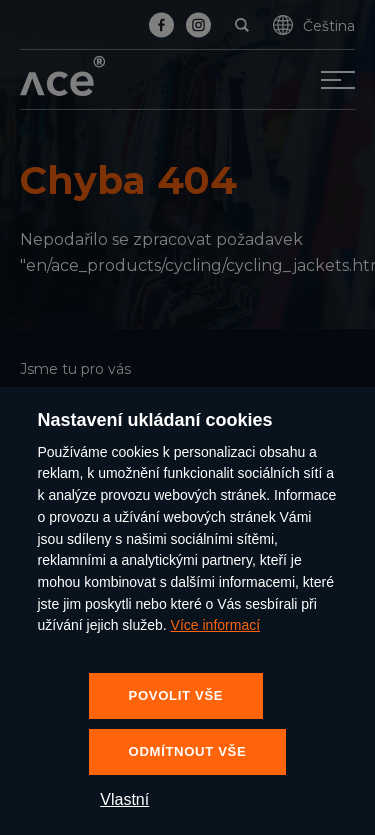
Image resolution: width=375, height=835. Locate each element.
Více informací (215, 625)
